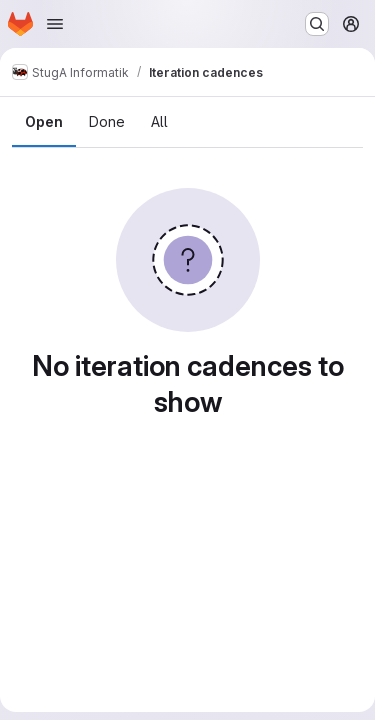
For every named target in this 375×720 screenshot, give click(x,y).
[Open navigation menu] (55, 24)
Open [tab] (44, 121)
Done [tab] (107, 121)
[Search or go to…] (317, 24)
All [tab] (159, 121)
